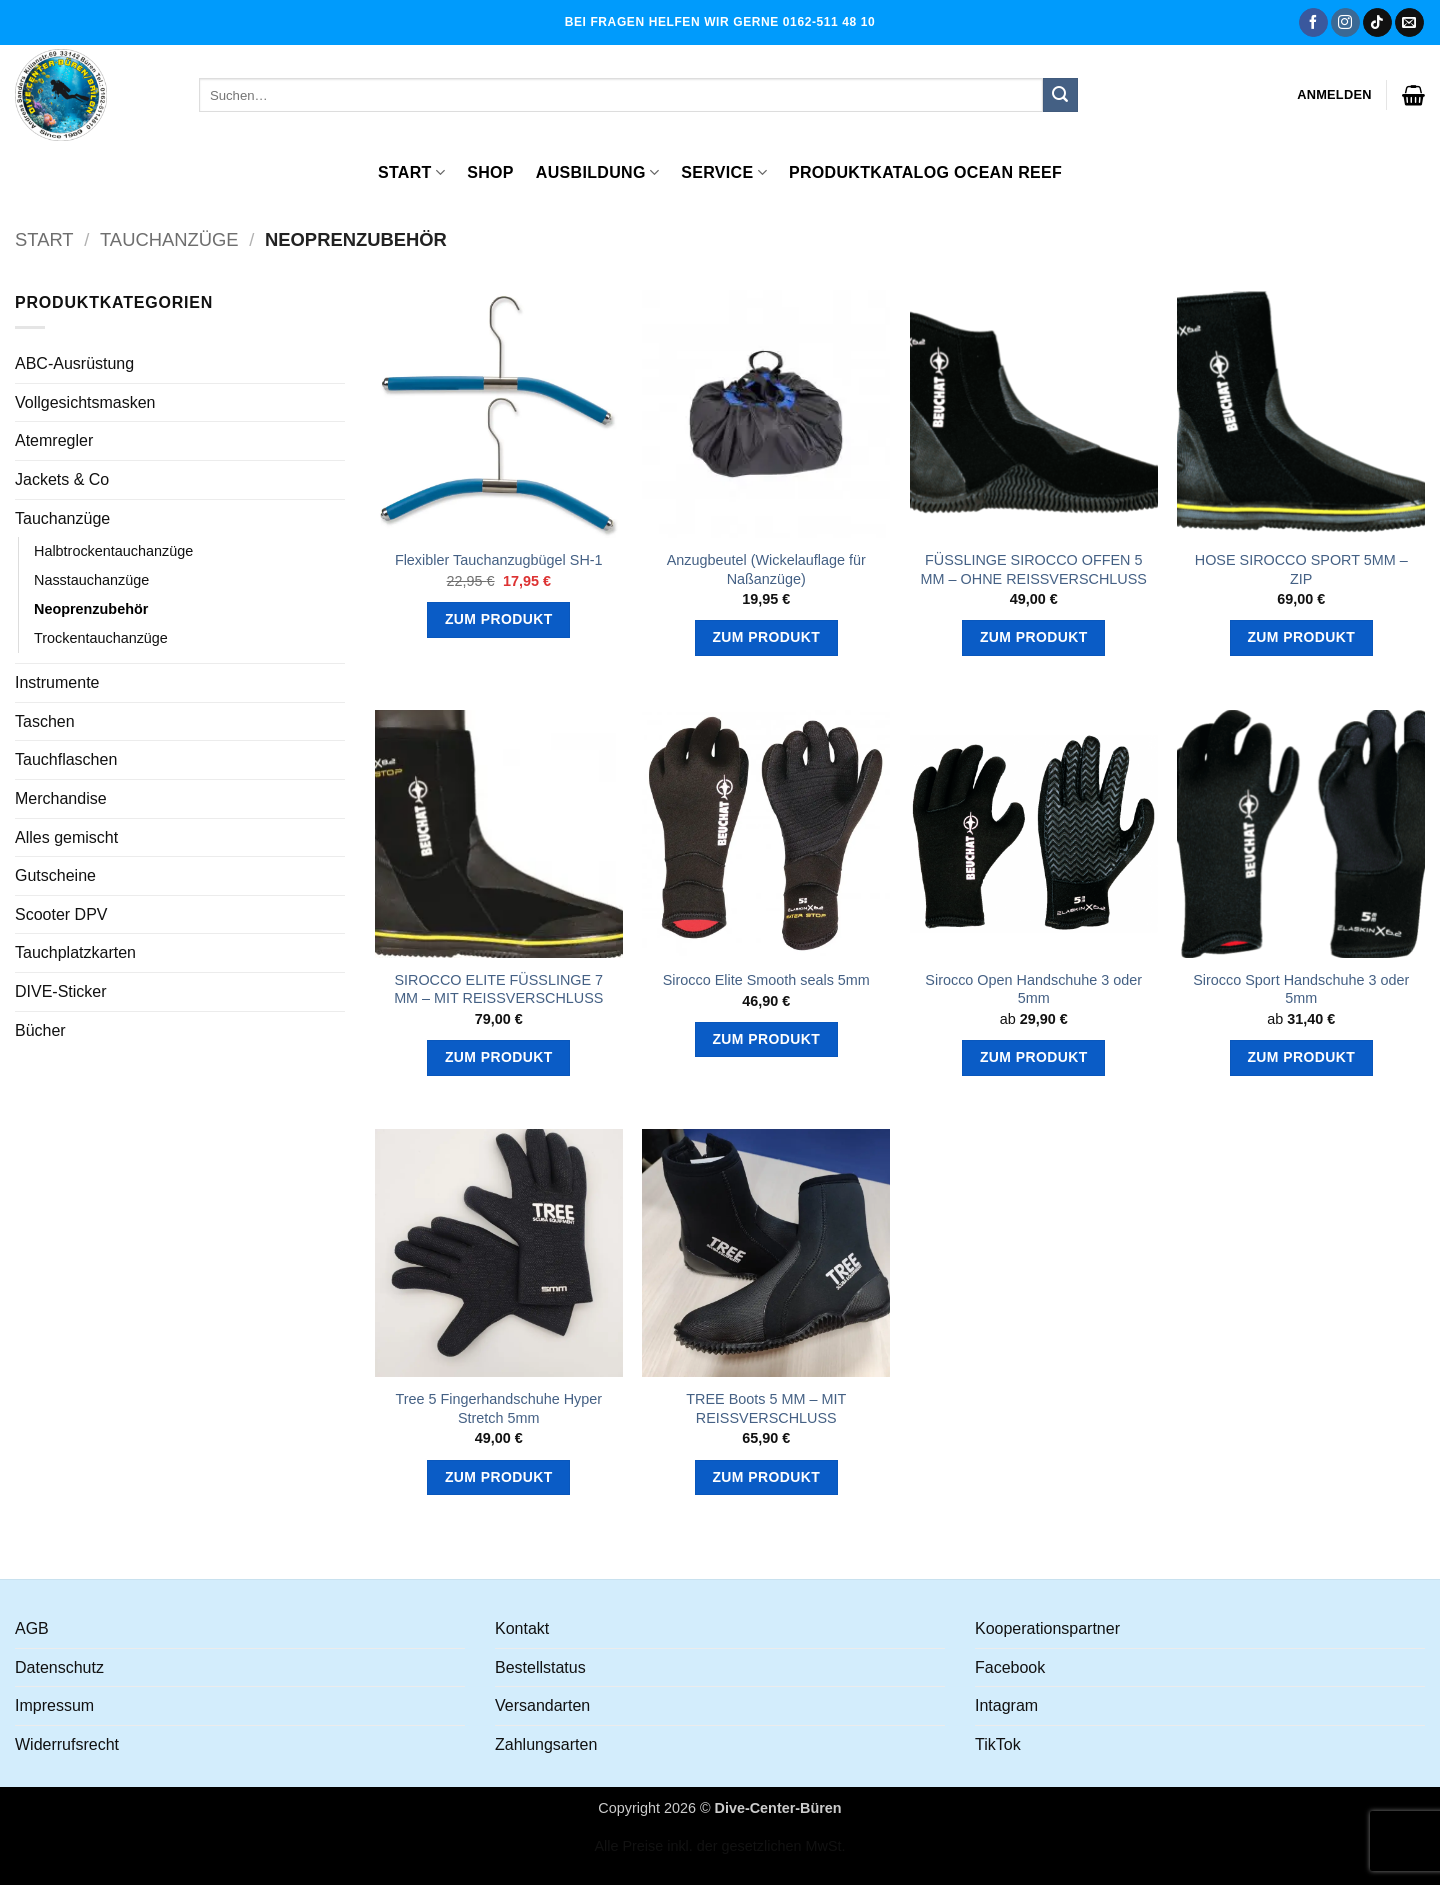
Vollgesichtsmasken (85, 402)
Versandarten (542, 1705)
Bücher (40, 1030)
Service (724, 172)
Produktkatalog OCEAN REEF (925, 172)
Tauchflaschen (66, 759)
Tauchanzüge (169, 239)
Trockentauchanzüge (101, 638)
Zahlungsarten (546, 1744)
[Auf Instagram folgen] (1345, 23)
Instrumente (57, 682)
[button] (1334, 95)
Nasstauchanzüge (91, 580)
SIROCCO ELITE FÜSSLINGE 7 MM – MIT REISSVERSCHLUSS (498, 989)
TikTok (998, 1744)
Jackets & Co (62, 479)
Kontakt (522, 1628)
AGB (32, 1628)
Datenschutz (59, 1667)
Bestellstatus (540, 1667)
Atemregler (54, 440)
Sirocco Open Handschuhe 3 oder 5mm (1033, 989)
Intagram (1006, 1705)
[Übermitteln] (1060, 95)
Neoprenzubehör (91, 609)
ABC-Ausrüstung (74, 363)
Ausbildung (597, 172)
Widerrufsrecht (67, 1744)
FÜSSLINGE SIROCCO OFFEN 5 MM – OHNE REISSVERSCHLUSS (1034, 569)
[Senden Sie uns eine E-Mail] (1409, 23)
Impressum (54, 1705)
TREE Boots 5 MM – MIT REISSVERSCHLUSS (766, 1408)
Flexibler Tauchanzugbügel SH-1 (499, 560)
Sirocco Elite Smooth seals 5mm (766, 980)
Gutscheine (55, 875)
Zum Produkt (499, 619)
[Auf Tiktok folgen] (1377, 23)
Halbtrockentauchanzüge (113, 551)
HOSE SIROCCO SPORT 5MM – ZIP (1301, 569)
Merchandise (61, 798)
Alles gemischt (66, 837)
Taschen (45, 721)
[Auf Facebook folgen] (1313, 23)
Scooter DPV (61, 914)
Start (411, 172)
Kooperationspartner (1047, 1628)
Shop (490, 172)
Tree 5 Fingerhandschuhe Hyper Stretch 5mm (498, 1408)
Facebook (1010, 1667)
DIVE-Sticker (61, 991)
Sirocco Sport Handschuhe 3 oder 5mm (1301, 989)
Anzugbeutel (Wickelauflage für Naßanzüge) (766, 569)
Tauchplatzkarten (75, 952)
